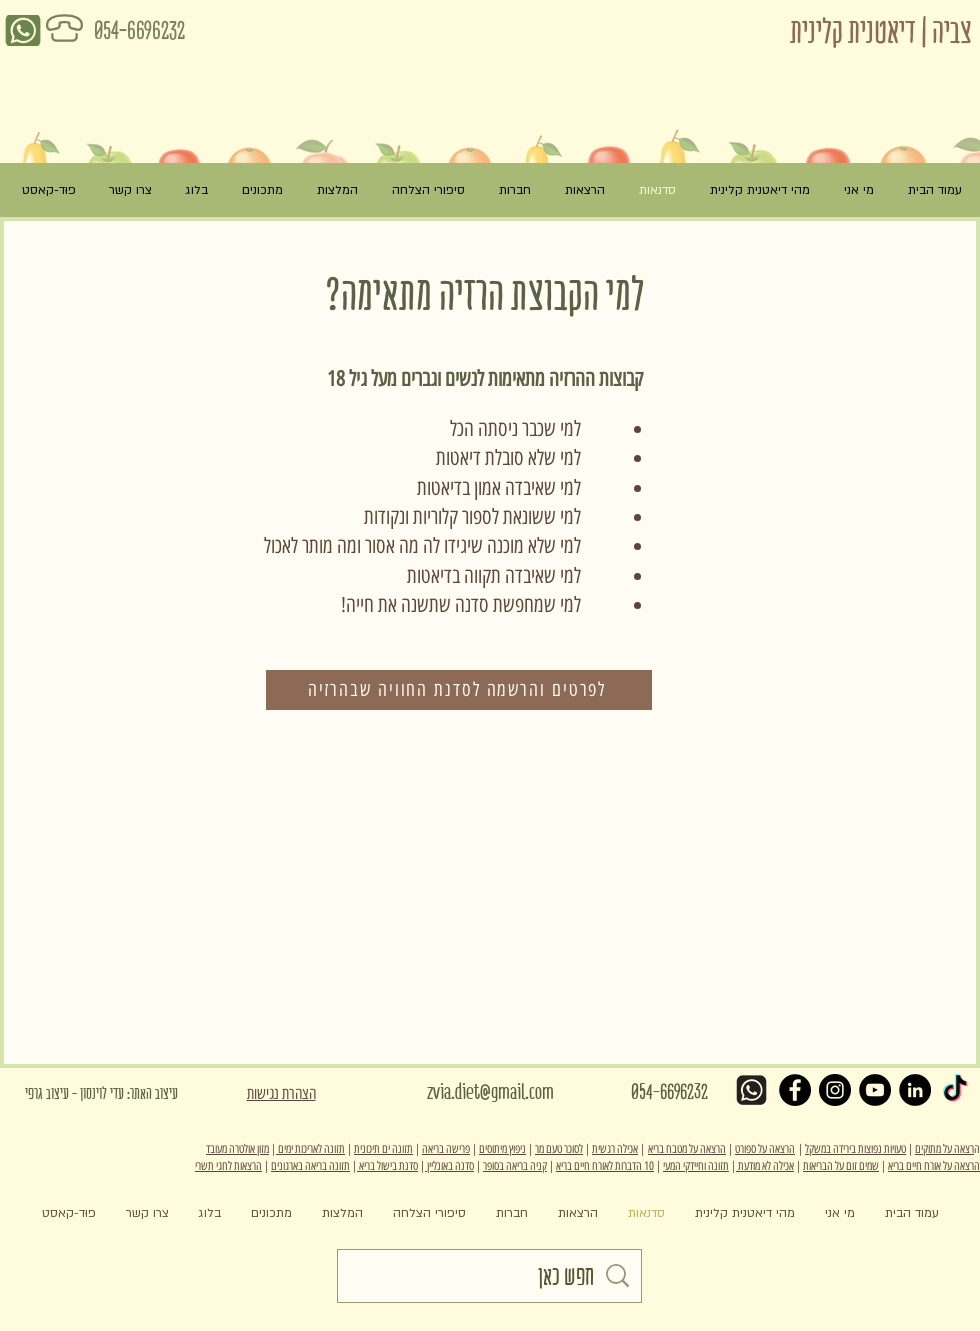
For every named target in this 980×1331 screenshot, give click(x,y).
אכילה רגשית (615, 1149)
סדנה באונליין (449, 1166)
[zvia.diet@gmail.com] (490, 1092)
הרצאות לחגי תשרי (228, 1166)
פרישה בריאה (446, 1149)
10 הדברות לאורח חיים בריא (605, 1166)
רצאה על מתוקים (944, 1149)
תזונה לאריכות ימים (310, 1149)
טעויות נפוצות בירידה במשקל (855, 1149)
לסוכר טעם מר (559, 1149)
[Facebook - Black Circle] (795, 1090)
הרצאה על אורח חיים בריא (934, 1166)
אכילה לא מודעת (765, 1166)
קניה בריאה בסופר (515, 1166)
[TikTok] (955, 1090)
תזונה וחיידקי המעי (696, 1166)
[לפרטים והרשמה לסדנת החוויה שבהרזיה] (459, 690)
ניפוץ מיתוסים (502, 1149)
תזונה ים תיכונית (383, 1149)
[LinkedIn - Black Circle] (915, 1090)
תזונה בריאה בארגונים (310, 1166)
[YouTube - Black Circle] (875, 1090)
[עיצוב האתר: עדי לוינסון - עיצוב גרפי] (144, 1094)
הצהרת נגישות (281, 1093)
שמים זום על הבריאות (841, 1166)
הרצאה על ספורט (765, 1149)
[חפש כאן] (487, 1276)
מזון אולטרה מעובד (237, 1149)
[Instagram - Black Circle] (835, 1090)
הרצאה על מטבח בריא (687, 1149)
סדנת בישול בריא (387, 1166)
